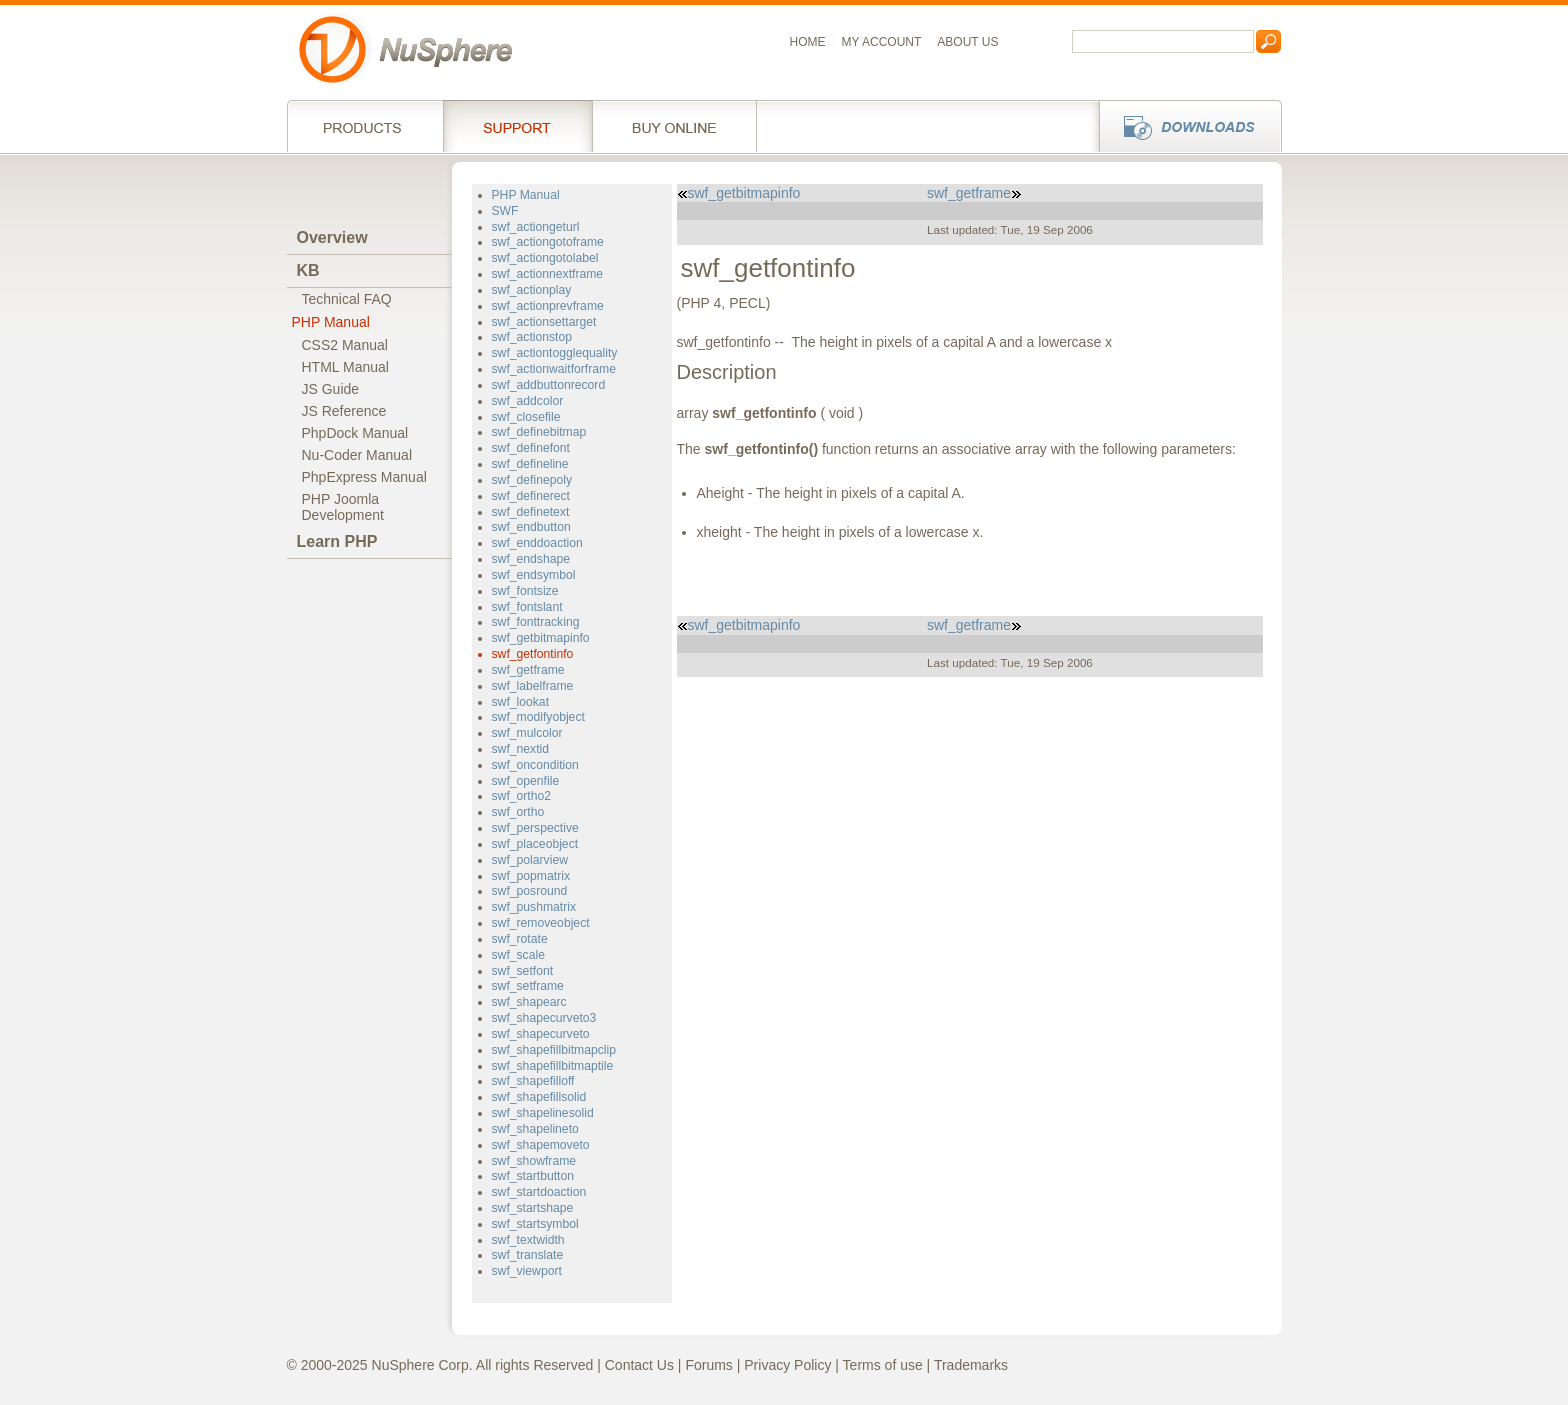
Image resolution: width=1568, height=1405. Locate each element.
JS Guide (331, 389)
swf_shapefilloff (533, 1081)
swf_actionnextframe (548, 274)
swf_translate (528, 1255)
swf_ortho (518, 812)
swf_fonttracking (536, 622)
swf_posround (530, 891)
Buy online (674, 126)
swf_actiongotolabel (545, 258)
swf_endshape (531, 559)
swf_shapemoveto (541, 1145)
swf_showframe (534, 1161)
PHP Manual (331, 322)
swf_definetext (531, 512)
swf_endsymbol (534, 575)
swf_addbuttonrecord (549, 385)
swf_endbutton (531, 527)
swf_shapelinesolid (543, 1113)
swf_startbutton (533, 1176)
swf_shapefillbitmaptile (553, 1066)
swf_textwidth (528, 1240)
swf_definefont (531, 448)
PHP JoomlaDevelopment (343, 507)
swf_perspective (535, 828)
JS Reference (344, 411)
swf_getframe (528, 670)
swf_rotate (520, 939)
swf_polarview (530, 860)
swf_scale (518, 955)
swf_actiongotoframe (548, 242)
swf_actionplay (532, 290)
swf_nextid (521, 749)
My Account (882, 42)
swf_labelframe (533, 686)
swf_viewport (527, 1271)
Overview (332, 237)
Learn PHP (337, 541)
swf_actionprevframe (548, 306)
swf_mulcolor (527, 733)
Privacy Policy (787, 1365)
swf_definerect (531, 496)
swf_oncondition (535, 765)
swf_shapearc (529, 1002)
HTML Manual (345, 367)
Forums (708, 1365)
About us (967, 42)
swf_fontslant (527, 607)
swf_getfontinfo (533, 654)
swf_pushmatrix (534, 907)
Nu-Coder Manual (357, 455)
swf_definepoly (532, 480)
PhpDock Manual (355, 433)
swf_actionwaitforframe (554, 369)
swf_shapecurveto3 (544, 1018)
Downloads (1184, 126)
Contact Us (639, 1365)
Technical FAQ (347, 299)
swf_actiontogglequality (555, 353)
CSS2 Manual (345, 345)
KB (308, 270)
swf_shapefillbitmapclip (554, 1050)
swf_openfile (526, 781)
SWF (505, 211)
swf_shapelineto (535, 1129)
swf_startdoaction (539, 1192)
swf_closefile (526, 417)
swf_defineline (530, 464)
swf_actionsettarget (544, 322)
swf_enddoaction (537, 543)
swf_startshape (533, 1208)
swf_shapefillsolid (539, 1097)
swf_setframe (528, 986)
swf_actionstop (532, 337)
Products (365, 126)
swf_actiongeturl (536, 227)
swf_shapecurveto (541, 1034)
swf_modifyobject (538, 717)
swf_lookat (521, 702)
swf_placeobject (535, 844)
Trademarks (971, 1365)
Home (808, 42)
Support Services (517, 126)
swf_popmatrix (531, 876)
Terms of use (883, 1365)
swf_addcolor (528, 401)
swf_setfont (523, 971)
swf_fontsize (525, 591)
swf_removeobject (541, 923)
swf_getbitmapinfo (541, 638)
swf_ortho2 (522, 796)
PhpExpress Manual (364, 477)
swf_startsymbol (535, 1224)
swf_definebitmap (539, 432)
